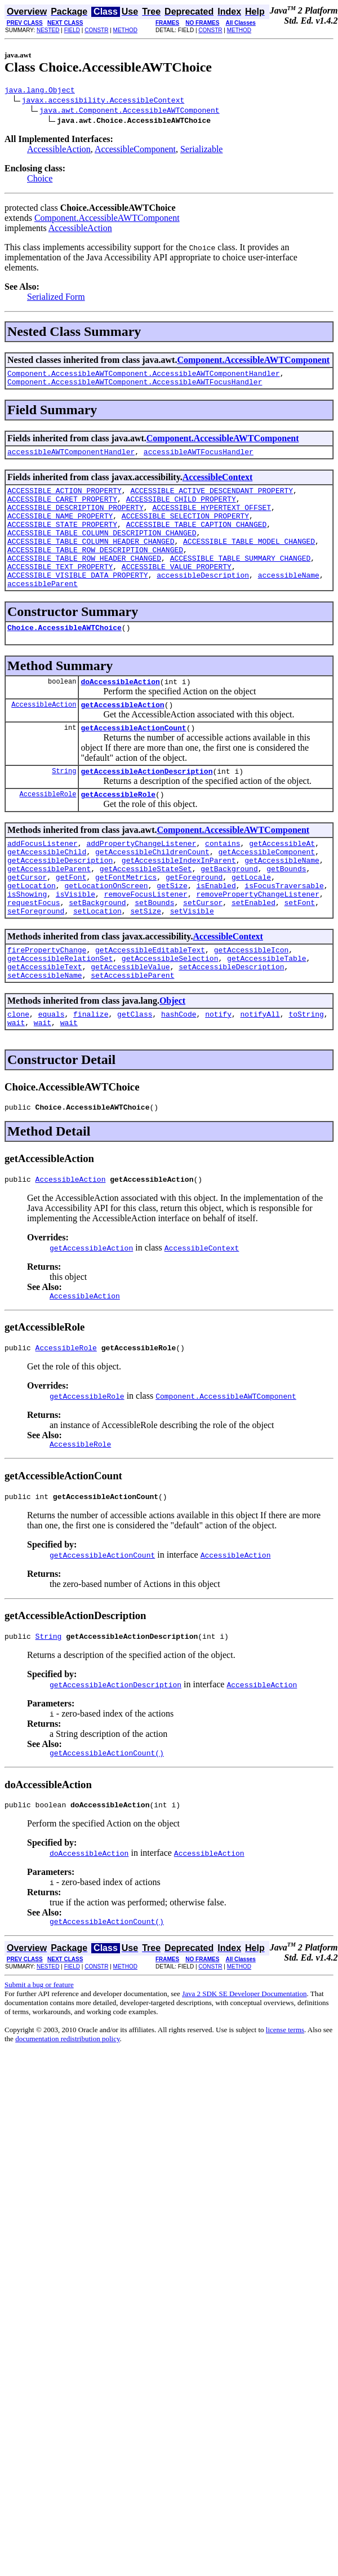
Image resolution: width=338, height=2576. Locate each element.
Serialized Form (56, 298)
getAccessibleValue (130, 1024)
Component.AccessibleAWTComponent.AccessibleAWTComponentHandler (143, 376)
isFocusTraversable (283, 933)
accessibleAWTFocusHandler (199, 458)
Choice (39, 180)
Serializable (201, 151)
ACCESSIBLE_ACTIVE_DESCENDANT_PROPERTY (211, 499)
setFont (299, 953)
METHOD (125, 30)
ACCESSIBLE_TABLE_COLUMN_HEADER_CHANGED (90, 560)
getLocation (31, 933)
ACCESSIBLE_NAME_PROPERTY (60, 529)
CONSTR (96, 30)
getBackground (229, 912)
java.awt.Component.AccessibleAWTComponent (129, 112)
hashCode (178, 1075)
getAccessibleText (44, 1024)
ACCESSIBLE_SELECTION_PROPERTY (185, 529)
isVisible (75, 943)
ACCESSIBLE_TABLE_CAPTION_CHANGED (196, 539)
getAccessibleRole (118, 831)
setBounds (154, 953)
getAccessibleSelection (170, 1014)
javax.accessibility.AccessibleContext (103, 101)
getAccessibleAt (282, 882)
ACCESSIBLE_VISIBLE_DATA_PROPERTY (77, 600)
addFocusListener (42, 882)
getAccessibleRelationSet (60, 1014)
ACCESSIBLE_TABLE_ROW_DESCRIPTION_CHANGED (95, 570)
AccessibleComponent (135, 151)
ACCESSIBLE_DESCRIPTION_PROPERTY (75, 519)
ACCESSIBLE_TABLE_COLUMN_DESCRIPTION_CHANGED (101, 549)
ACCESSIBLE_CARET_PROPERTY (62, 509)
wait (16, 1085)
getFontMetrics (126, 922)
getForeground (194, 922)
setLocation (97, 963)
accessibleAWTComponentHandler (71, 458)
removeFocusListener (146, 943)
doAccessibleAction (120, 712)
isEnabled (215, 933)
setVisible (192, 963)
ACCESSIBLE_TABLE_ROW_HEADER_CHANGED (84, 580)
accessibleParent (42, 610)
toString (305, 1075)
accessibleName (288, 600)
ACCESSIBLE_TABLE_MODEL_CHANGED (249, 560)
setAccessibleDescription (231, 1024)
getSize (172, 933)
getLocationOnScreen (106, 933)
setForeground (35, 963)
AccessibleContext (217, 484)
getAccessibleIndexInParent (179, 902)
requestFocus (33, 953)
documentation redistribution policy (67, 2118)
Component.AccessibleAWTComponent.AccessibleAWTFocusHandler (134, 387)
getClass (134, 1075)
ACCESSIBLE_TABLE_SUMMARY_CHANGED (240, 580)
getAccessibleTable (266, 1014)
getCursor (27, 922)
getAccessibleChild (46, 892)
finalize (90, 1075)
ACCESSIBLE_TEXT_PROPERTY (60, 590)
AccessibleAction (59, 151)
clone (18, 1075)
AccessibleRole (48, 831)
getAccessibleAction (122, 736)
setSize (145, 963)
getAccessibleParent (49, 912)
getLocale (251, 922)
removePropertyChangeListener (257, 943)
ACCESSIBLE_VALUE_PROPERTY (177, 590)
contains (222, 882)
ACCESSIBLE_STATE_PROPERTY (62, 539)
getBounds (286, 912)
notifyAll (260, 1075)
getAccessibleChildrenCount (152, 892)
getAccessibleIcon (251, 1004)
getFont (71, 922)
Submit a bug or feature (39, 2064)
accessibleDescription (203, 600)
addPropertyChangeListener (141, 882)
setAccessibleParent (132, 1034)
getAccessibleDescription (60, 902)
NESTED (48, 30)
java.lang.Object (40, 91)
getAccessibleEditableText (150, 1004)
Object (172, 1060)
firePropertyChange (46, 1004)
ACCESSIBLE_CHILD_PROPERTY (181, 509)
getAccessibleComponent (266, 892)
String (64, 806)
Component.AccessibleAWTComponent (107, 219)
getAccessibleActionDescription (146, 806)
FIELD (72, 30)
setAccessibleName (44, 1034)
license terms (285, 2109)
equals (51, 1075)
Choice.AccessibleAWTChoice (64, 656)
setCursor (203, 953)
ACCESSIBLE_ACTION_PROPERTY (64, 499)
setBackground (97, 953)
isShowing (27, 943)
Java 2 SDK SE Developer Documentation (244, 2073)
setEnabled (253, 953)
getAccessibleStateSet (146, 912)
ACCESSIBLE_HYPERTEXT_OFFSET (211, 519)
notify (218, 1075)
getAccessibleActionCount (133, 761)
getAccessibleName (281, 902)
